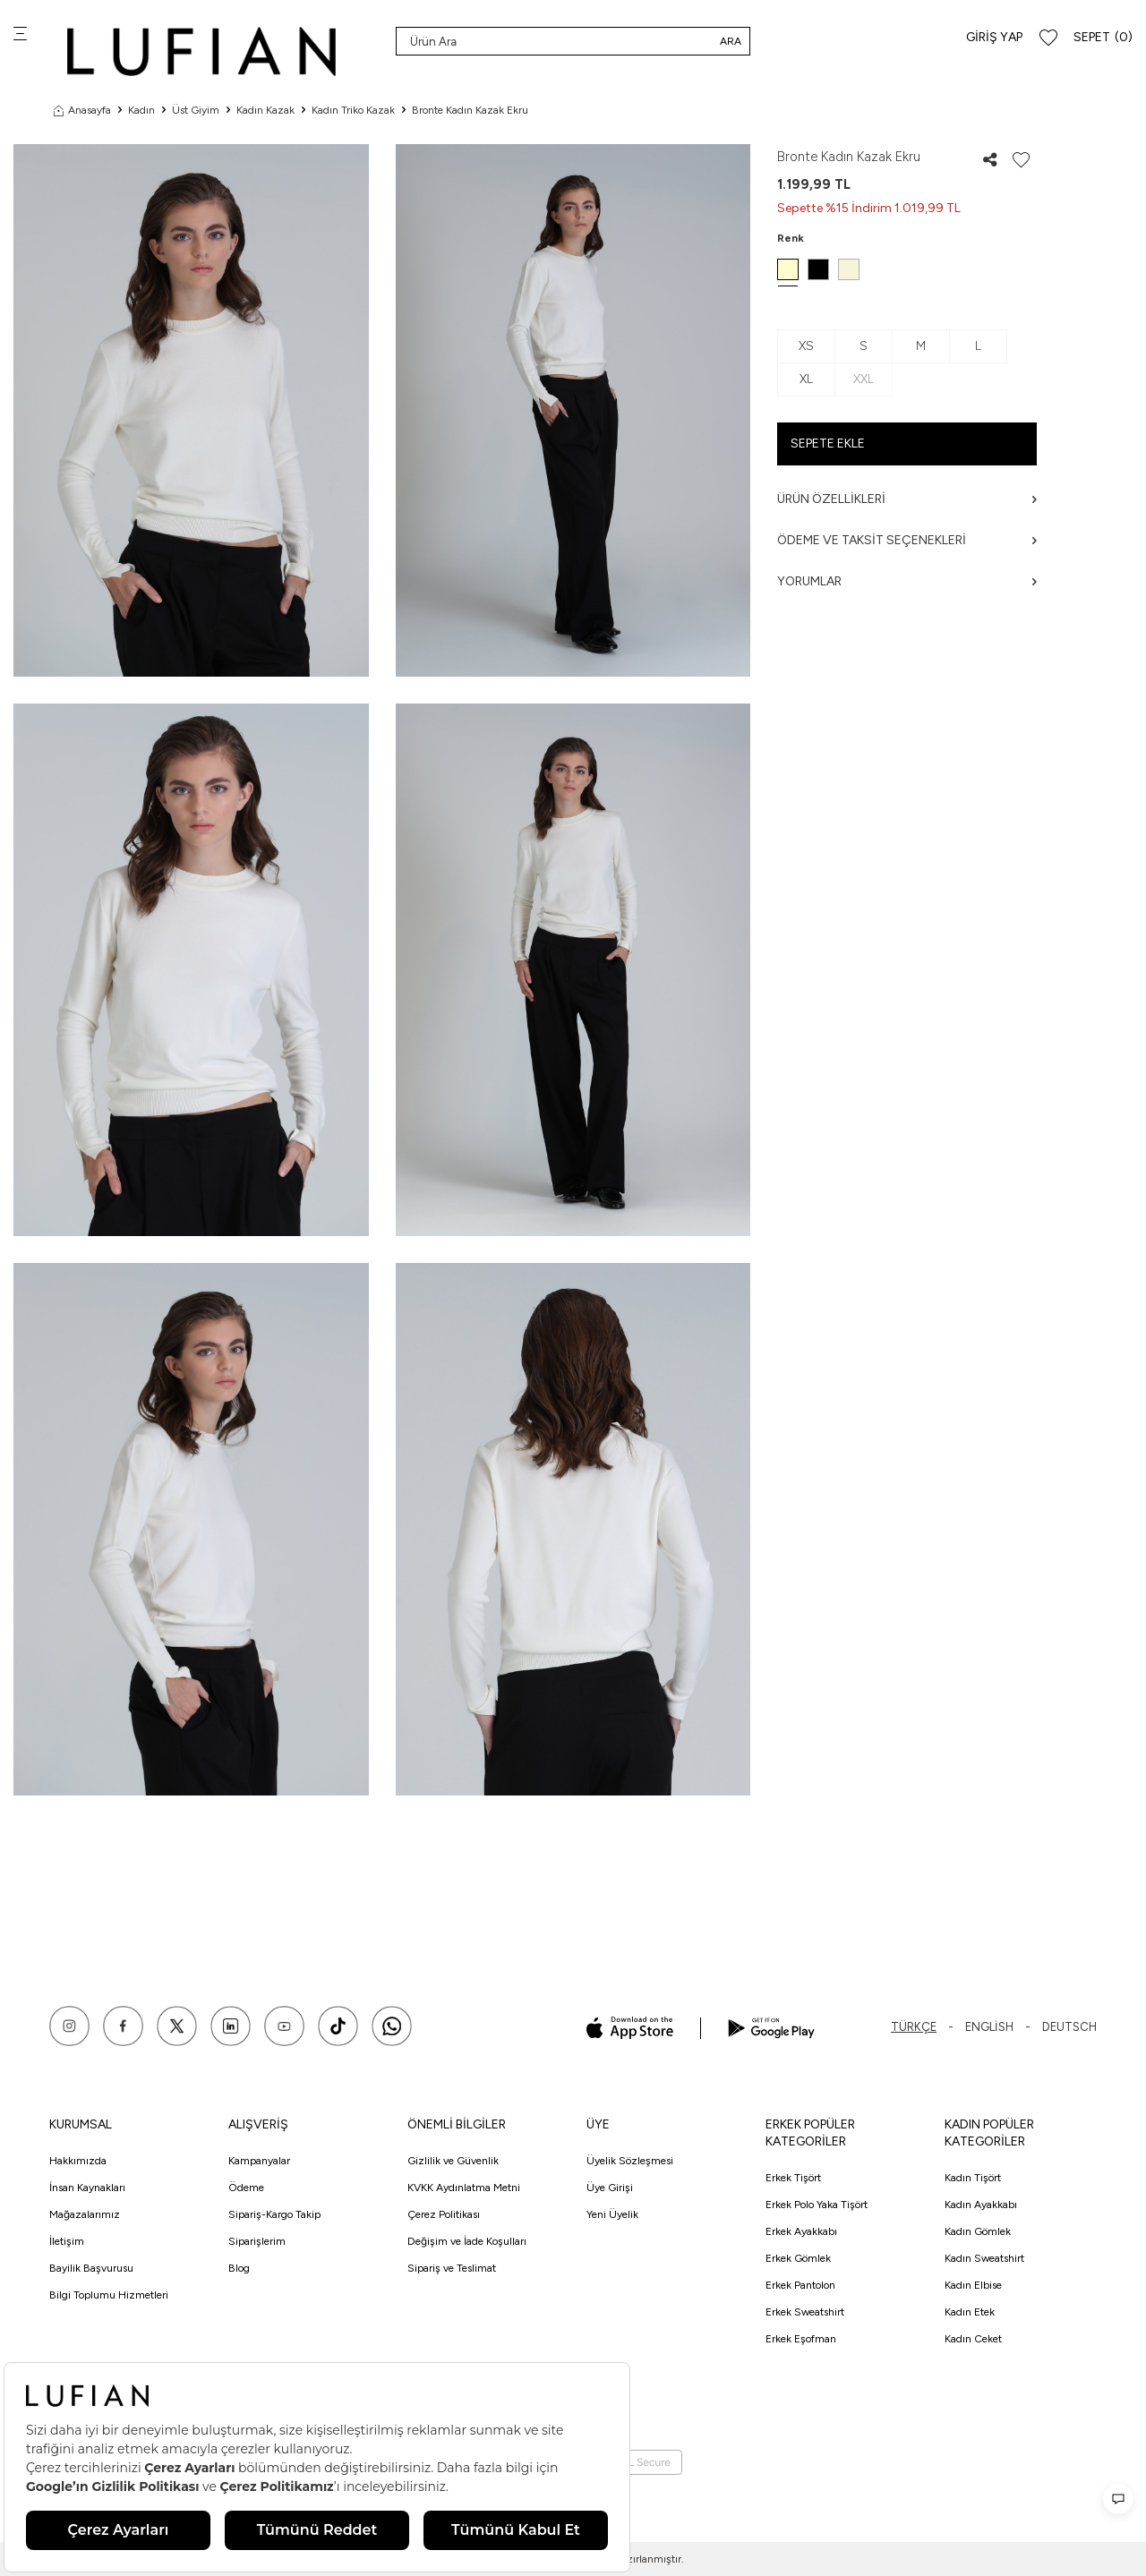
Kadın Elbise (973, 2285)
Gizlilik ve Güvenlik (453, 2160)
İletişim (66, 2241)
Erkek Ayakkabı (801, 2231)
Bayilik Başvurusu (91, 2268)
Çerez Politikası (443, 2214)
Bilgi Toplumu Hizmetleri (108, 2295)
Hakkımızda (78, 2160)
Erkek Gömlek (798, 2258)
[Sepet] (1103, 38)
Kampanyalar (259, 2160)
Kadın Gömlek (978, 2231)
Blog (239, 2268)
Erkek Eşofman (800, 2339)
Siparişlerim (257, 2241)
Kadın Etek (970, 2312)
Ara (730, 41)
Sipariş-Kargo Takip (274, 2214)
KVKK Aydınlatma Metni (463, 2187)
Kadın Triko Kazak (353, 110)
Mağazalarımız (84, 2214)
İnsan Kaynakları (87, 2187)
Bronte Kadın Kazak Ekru (470, 110)
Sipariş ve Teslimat (451, 2268)
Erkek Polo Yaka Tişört (816, 2204)
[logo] (201, 51)
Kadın (141, 110)
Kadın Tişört (973, 2177)
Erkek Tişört (793, 2177)
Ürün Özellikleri (907, 499)
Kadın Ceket (973, 2339)
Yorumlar (907, 581)
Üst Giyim (195, 110)
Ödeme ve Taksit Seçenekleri (907, 540)
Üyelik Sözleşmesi (629, 2160)
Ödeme (246, 2187)
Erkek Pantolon (800, 2285)
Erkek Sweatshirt (804, 2312)
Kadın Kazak (265, 110)
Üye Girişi (609, 2187)
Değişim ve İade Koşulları (466, 2241)
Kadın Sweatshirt (984, 2258)
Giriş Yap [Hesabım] (994, 37)
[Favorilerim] (1048, 38)
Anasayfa (82, 110)
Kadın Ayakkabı (981, 2204)
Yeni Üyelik (612, 2214)
